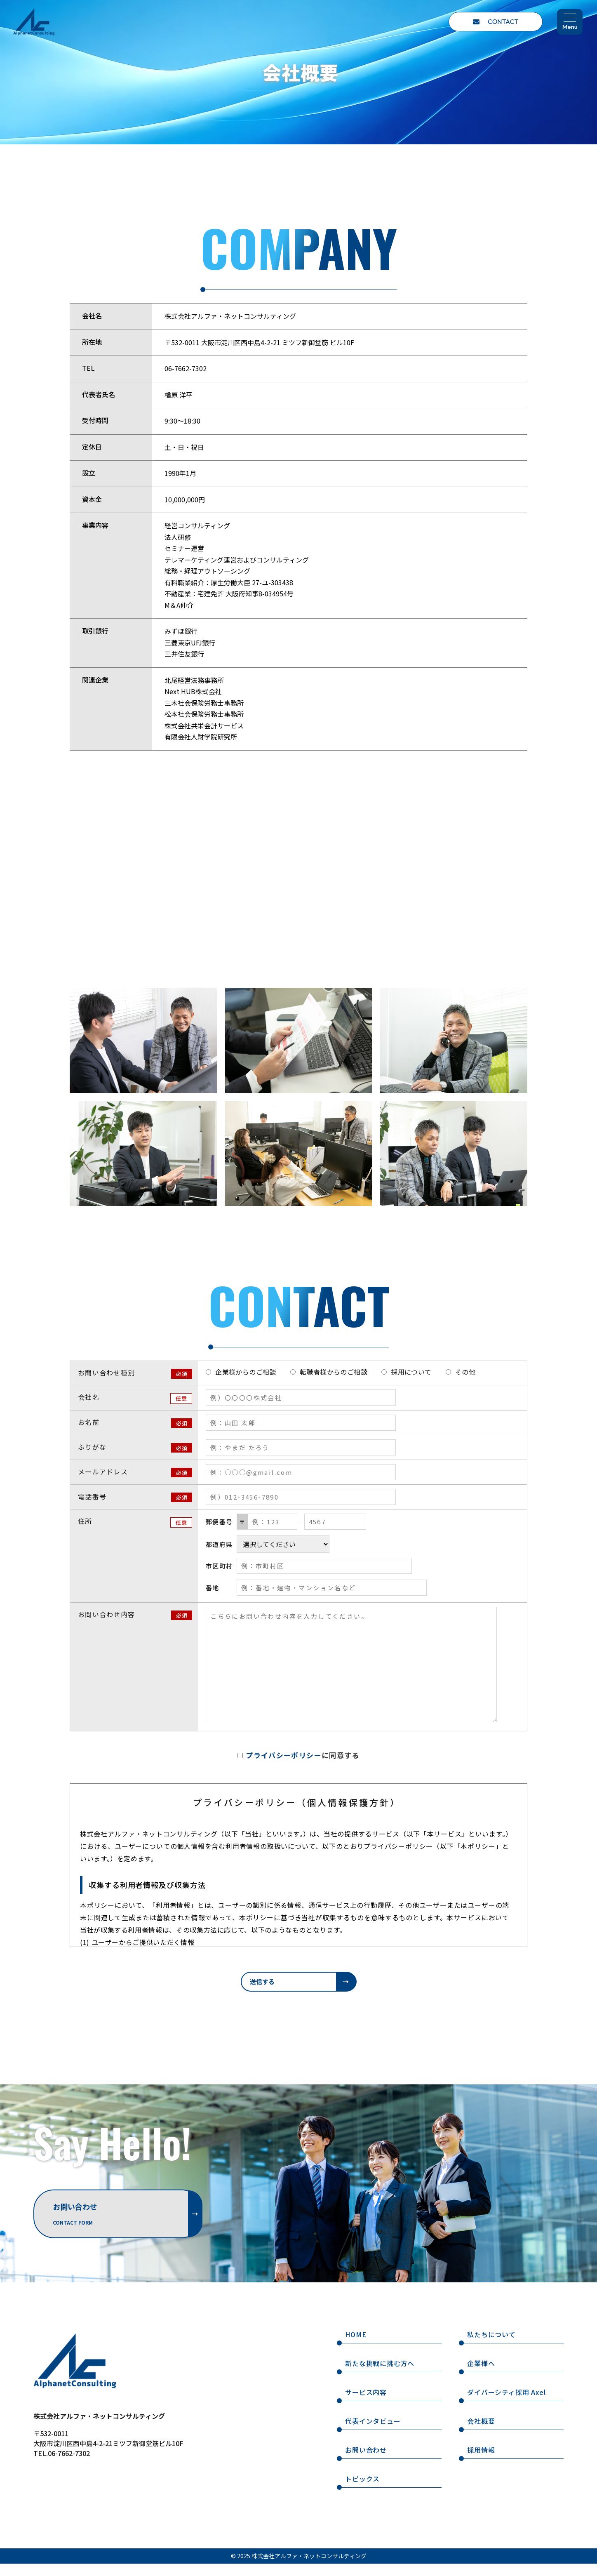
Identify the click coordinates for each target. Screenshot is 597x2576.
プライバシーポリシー (284, 1755)
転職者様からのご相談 (333, 1372)
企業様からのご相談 (245, 1372)
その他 (465, 1372)
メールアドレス (103, 1471)
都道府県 (219, 1544)
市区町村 (219, 1565)
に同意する (302, 1755)
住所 (85, 1521)
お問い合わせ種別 (106, 1372)
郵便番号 (219, 1521)
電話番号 (92, 1496)
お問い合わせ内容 (106, 1614)
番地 (212, 1587)
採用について (411, 1372)
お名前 (88, 1422)
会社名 (88, 1397)
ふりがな (92, 1447)
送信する (262, 1981)
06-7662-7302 (186, 368)
